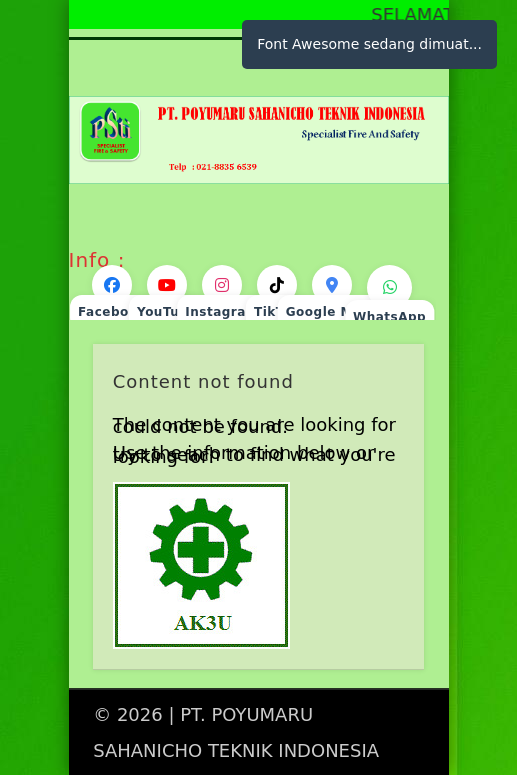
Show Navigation (375, 179)
